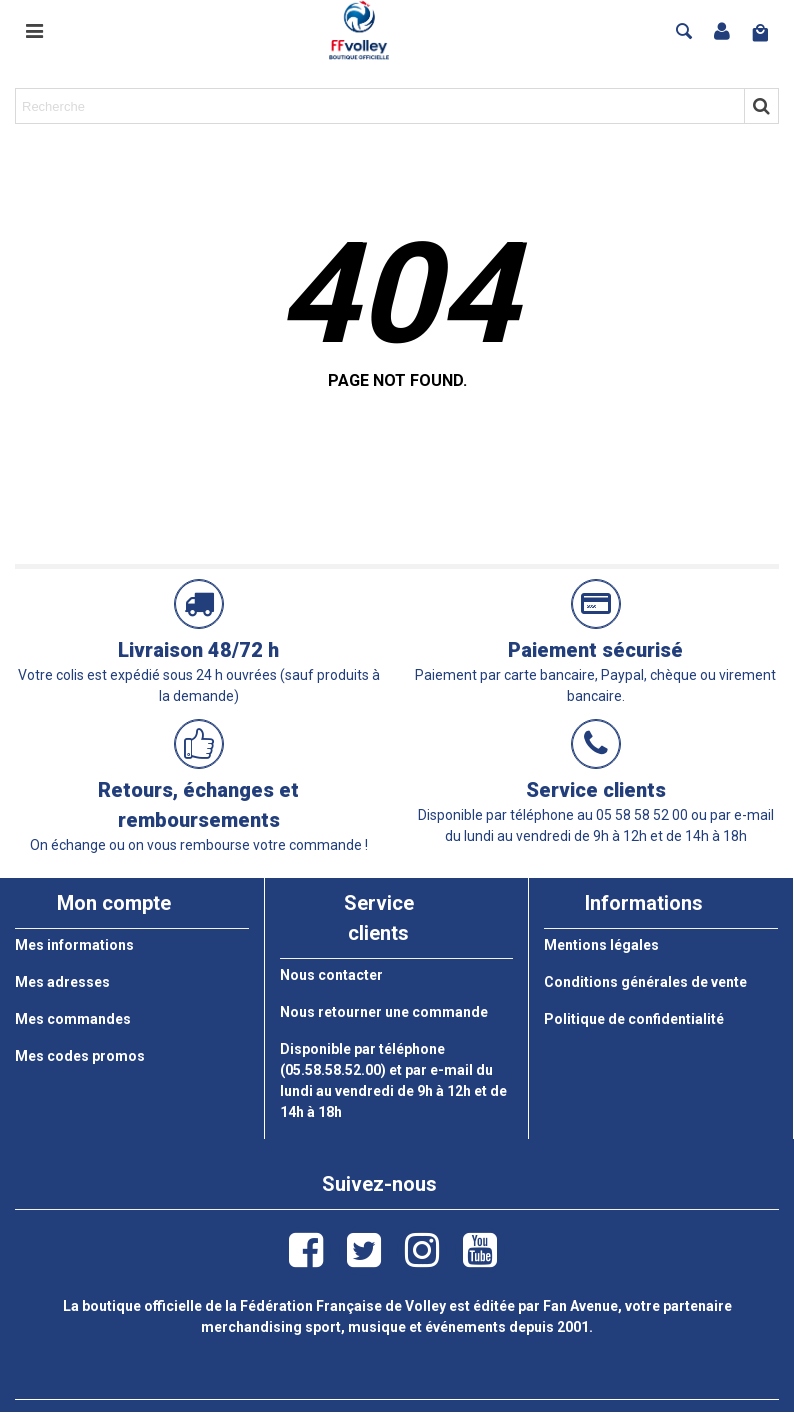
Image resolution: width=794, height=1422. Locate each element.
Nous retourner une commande (384, 1012)
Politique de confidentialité (634, 1019)
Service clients (596, 790)
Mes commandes (73, 1019)
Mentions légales (601, 945)
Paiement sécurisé (595, 650)
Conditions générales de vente (645, 982)
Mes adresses (62, 982)
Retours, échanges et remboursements (198, 805)
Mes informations (74, 945)
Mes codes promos (80, 1056)
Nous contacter (331, 975)
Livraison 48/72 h (198, 650)
